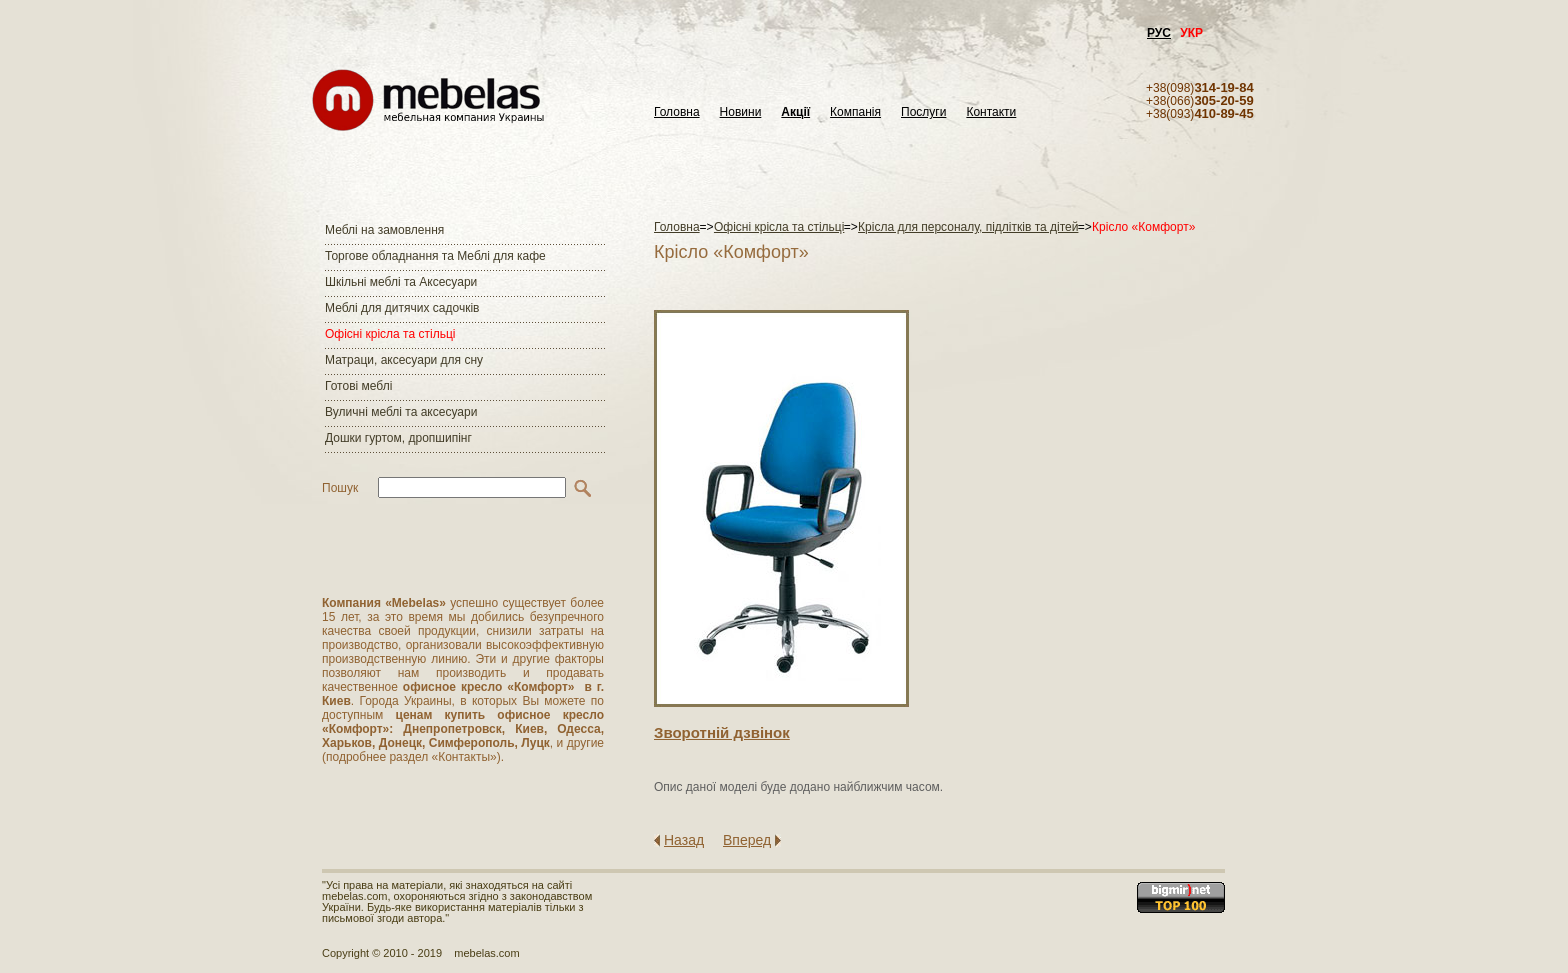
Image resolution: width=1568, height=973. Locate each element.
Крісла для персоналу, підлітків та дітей (968, 227)
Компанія (855, 112)
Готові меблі (358, 386)
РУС (1159, 33)
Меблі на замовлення (384, 230)
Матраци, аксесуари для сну (404, 360)
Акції (795, 112)
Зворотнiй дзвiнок (722, 732)
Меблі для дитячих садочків (402, 308)
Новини (741, 112)
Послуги (923, 112)
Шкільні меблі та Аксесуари (401, 282)
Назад (684, 840)
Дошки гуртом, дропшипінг (398, 438)
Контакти (991, 112)
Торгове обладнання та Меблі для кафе (435, 256)
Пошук (340, 488)
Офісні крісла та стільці (390, 334)
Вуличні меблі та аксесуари (401, 412)
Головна (677, 112)
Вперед (747, 840)
